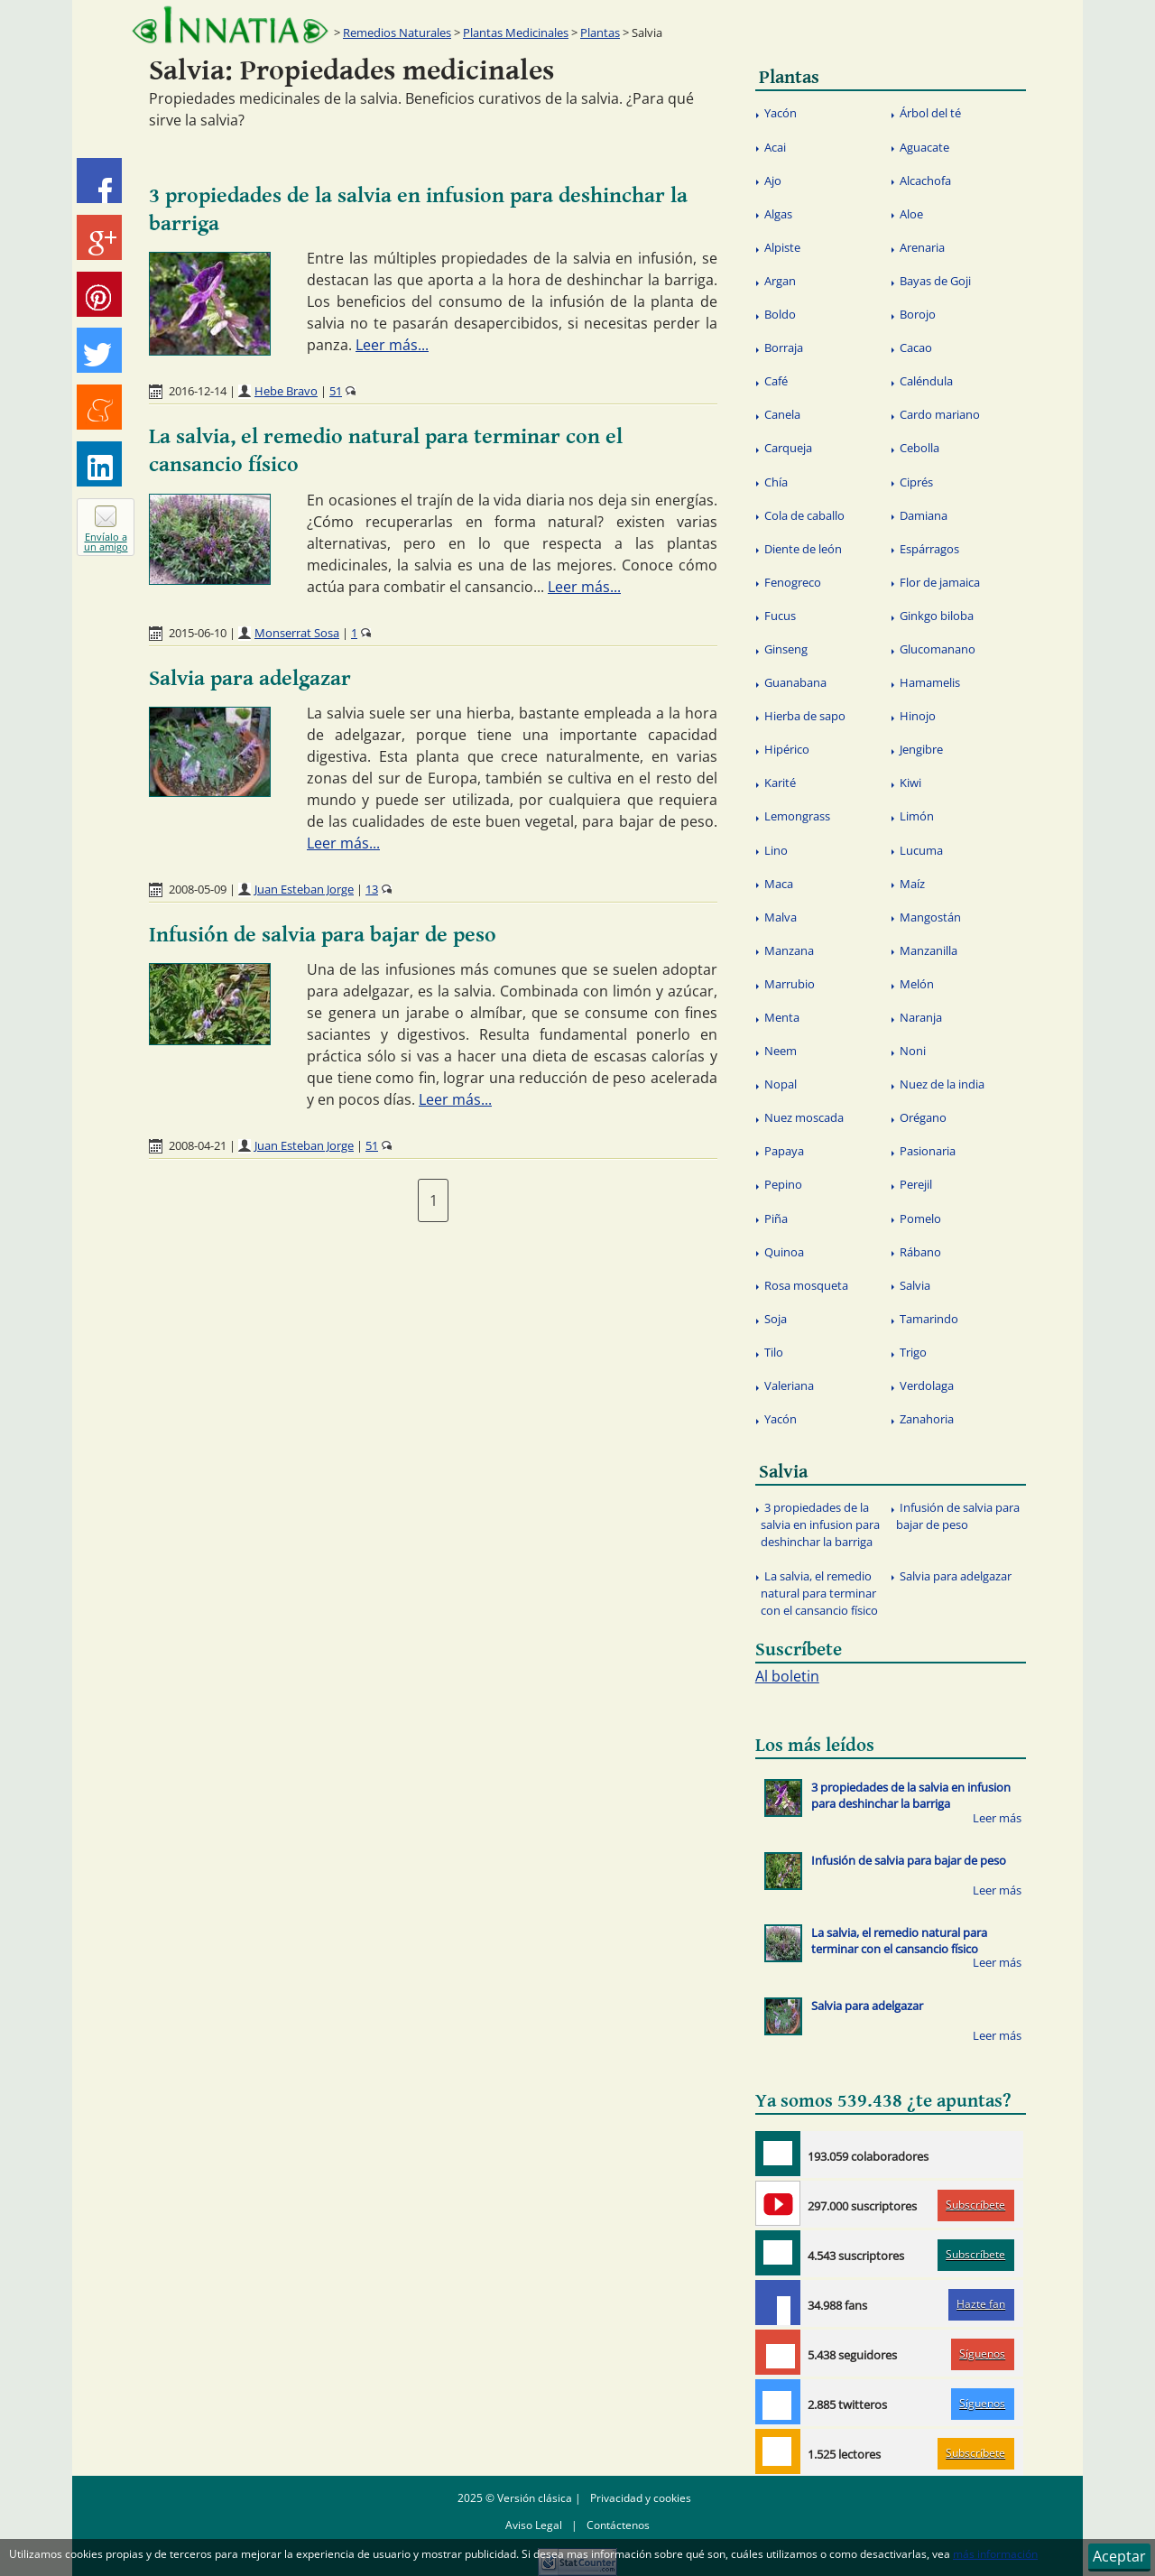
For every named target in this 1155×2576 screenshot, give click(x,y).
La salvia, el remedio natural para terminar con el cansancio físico (819, 1593)
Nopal (780, 1084)
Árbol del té (930, 113)
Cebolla (919, 448)
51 (335, 391)
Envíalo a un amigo (106, 541)
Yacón (780, 113)
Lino (776, 850)
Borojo (918, 314)
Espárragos (929, 549)
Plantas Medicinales (515, 32)
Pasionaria (928, 1151)
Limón (917, 816)
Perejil (916, 1184)
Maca (778, 884)
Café (776, 381)
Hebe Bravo (286, 391)
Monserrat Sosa (296, 633)
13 (371, 889)
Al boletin (787, 1676)
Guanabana (795, 682)
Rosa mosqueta (806, 1285)
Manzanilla (928, 950)
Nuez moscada (804, 1117)
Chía (776, 482)
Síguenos (982, 2353)
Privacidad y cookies (640, 2498)
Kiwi (910, 782)
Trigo (913, 1352)
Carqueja (788, 448)
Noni (913, 1050)
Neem (780, 1050)
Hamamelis (930, 682)
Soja (775, 1319)
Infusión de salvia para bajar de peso (322, 935)
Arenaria (922, 247)
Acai (775, 147)
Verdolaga (927, 1385)
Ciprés (916, 482)
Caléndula (926, 381)
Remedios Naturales (397, 32)
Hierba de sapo (804, 716)
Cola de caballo (804, 515)
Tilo (773, 1352)
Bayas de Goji (935, 281)
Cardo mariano (940, 414)
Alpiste (782, 247)
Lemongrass (797, 816)
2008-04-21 (197, 1145)
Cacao (916, 347)
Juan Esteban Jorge (304, 889)
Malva (780, 917)
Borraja (783, 347)
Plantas (600, 32)
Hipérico (786, 749)
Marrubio (789, 984)
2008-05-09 (197, 889)
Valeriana (789, 1385)
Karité (780, 782)
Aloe (911, 214)
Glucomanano (937, 649)
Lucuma (921, 850)
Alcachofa (925, 180)
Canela (782, 414)
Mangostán (930, 917)
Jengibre (921, 749)
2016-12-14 (197, 391)
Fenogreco (792, 582)
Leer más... (392, 345)
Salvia (915, 1285)
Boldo (780, 314)
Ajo (772, 180)
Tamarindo (929, 1319)
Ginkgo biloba (937, 615)
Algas (778, 214)
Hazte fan (980, 2304)
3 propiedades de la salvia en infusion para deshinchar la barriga (820, 1524)
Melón (917, 984)
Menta (781, 1017)
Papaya (784, 1151)
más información (995, 2554)
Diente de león (803, 549)
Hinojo (918, 716)
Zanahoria (927, 1419)
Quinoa (784, 1252)
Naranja (921, 1017)
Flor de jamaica (940, 582)
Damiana (923, 515)
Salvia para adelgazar (250, 678)
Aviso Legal (533, 2525)
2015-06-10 (197, 633)
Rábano (920, 1252)
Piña (776, 1218)
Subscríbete (975, 2204)
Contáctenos (618, 2525)
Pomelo (920, 1218)
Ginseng (786, 649)
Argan (780, 281)
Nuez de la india (942, 1084)
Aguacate (924, 147)
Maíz (912, 884)
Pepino (783, 1184)
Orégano (923, 1117)
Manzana (789, 950)
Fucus (780, 615)
